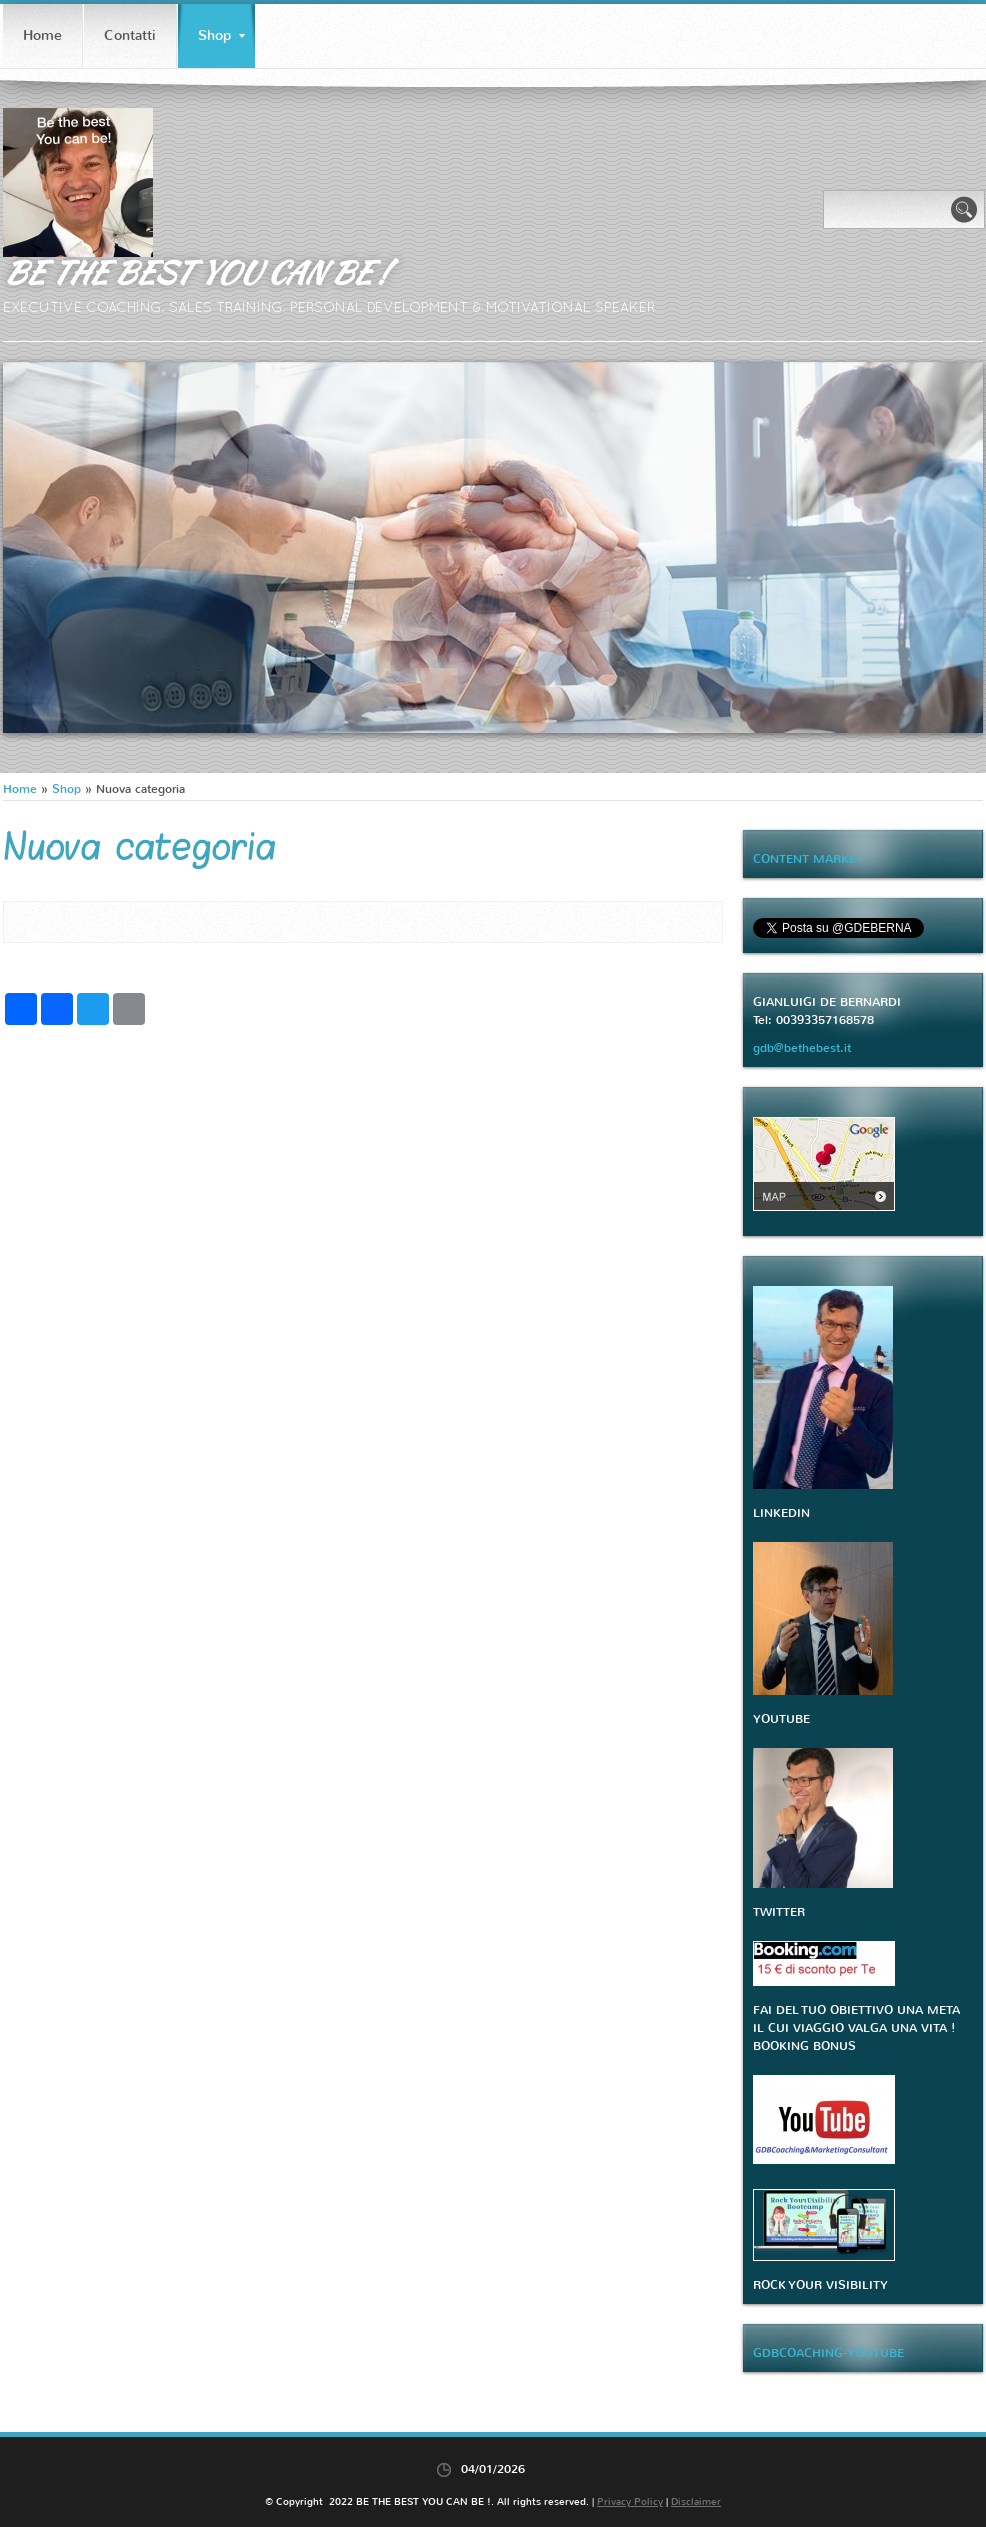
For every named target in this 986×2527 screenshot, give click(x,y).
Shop (221, 35)
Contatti (130, 35)
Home (42, 35)
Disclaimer (696, 2501)
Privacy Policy (630, 2501)
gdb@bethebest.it (802, 1048)
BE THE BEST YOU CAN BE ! (194, 272)
